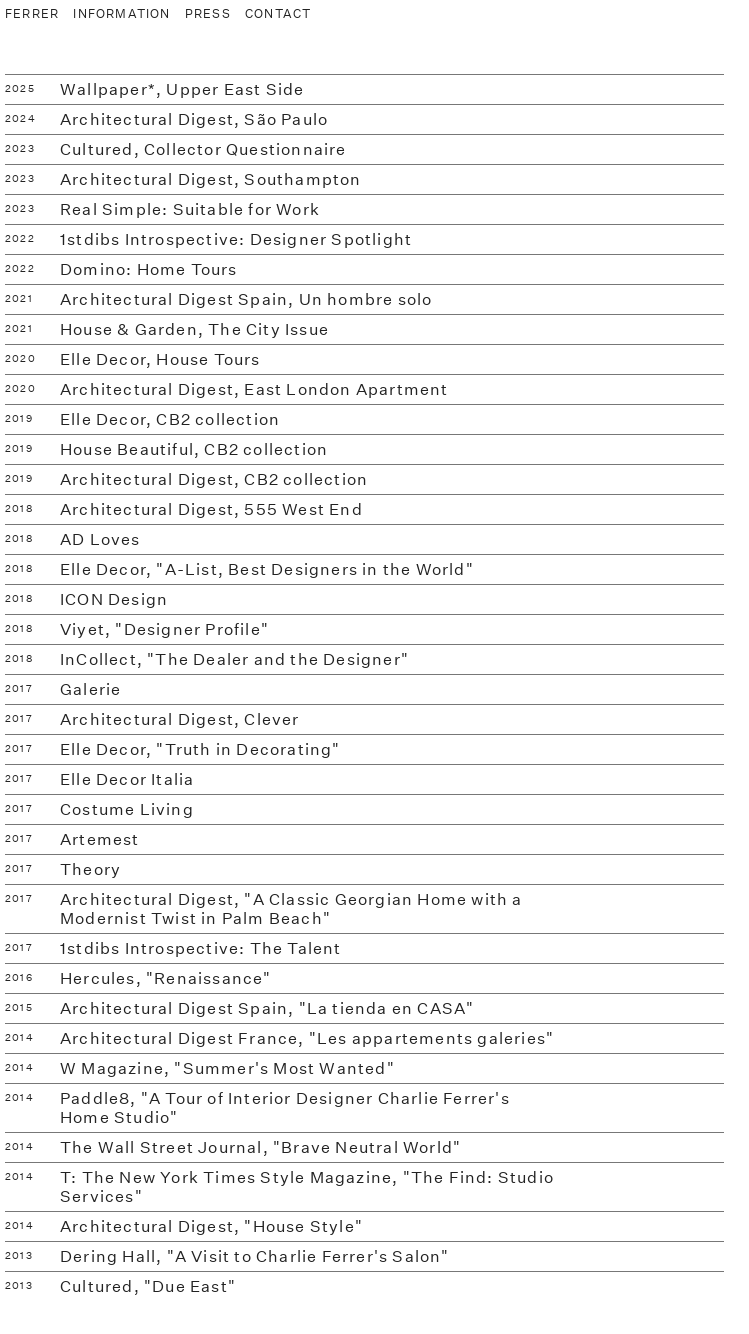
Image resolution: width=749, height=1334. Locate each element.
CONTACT (278, 13)
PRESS (208, 13)
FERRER (32, 13)
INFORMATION (121, 13)
